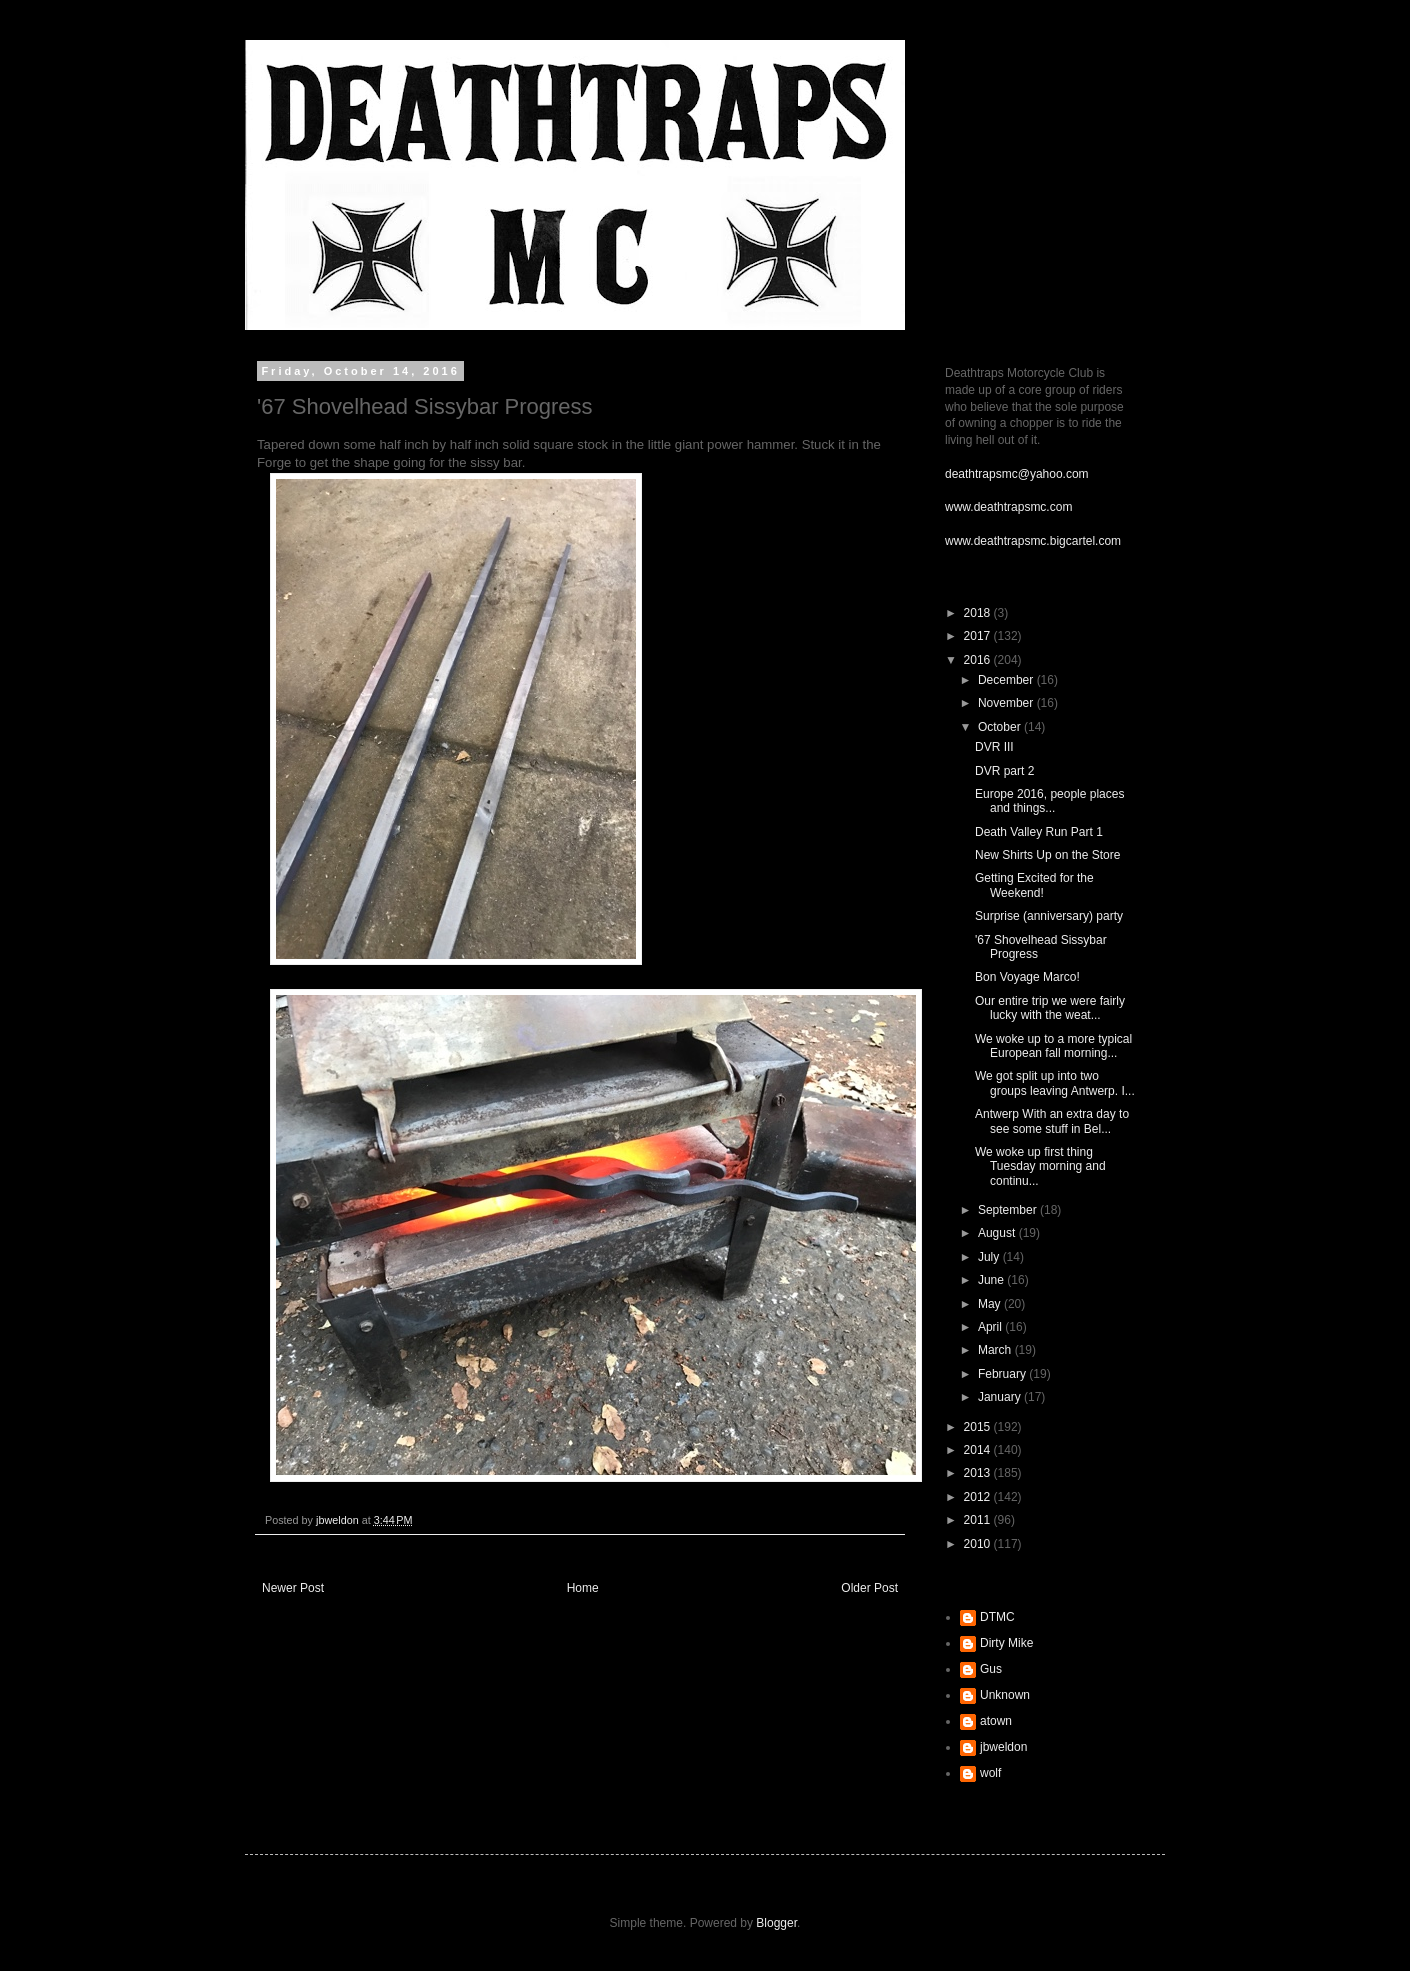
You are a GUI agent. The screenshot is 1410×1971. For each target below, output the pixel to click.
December (1007, 680)
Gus (991, 1669)
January (1001, 1397)
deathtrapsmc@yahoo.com (1017, 474)
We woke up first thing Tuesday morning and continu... (1040, 1166)
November (1007, 703)
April (991, 1327)
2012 (979, 1497)
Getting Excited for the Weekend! (1034, 885)
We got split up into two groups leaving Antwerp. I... (1055, 1083)
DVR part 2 (1004, 771)
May (991, 1304)
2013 (979, 1473)
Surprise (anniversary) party (1049, 916)
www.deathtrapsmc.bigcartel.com (1033, 541)
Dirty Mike (1006, 1643)
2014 (979, 1450)
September (1009, 1210)
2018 (979, 613)
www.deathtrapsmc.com (1008, 507)
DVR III (994, 747)
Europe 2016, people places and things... (1049, 801)
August (998, 1233)
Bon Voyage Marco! (1027, 977)
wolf (990, 1773)
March (996, 1350)
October (1001, 727)
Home (583, 1588)
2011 (979, 1520)
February (1003, 1374)
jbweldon (1003, 1747)
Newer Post (293, 1588)
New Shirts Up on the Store (1047, 855)
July (990, 1257)
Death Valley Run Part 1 (1039, 832)
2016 (979, 660)
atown (996, 1721)
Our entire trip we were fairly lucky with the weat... (1050, 1008)
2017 (979, 636)
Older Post (869, 1588)
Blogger (776, 1923)
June (992, 1280)
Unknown (1005, 1695)
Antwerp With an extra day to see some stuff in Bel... (1052, 1121)
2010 (979, 1544)
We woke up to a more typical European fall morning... (1053, 1046)
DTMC (997, 1617)
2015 (979, 1427)
